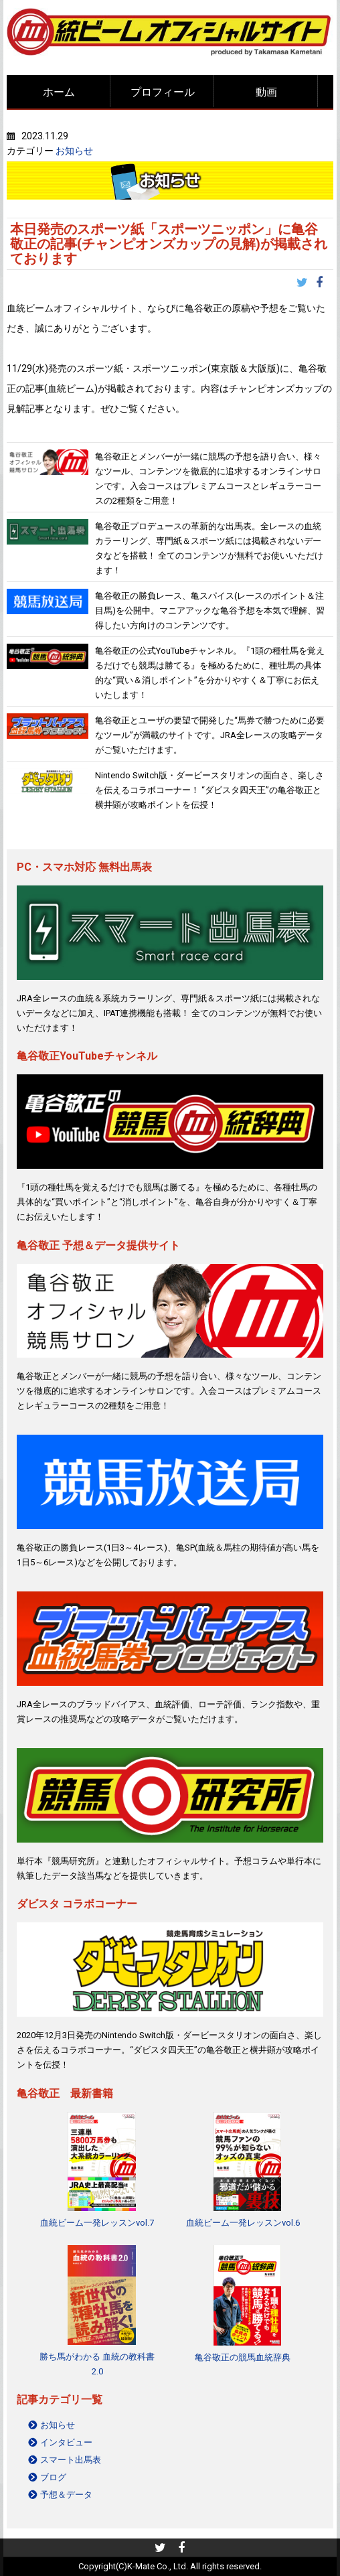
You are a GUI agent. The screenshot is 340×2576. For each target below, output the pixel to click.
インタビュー (66, 2442)
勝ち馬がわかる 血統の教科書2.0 (97, 2364)
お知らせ (74, 150)
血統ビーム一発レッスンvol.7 (97, 2223)
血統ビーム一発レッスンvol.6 (243, 2223)
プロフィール (163, 92)
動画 (266, 92)
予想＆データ (66, 2495)
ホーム (59, 92)
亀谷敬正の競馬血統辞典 (242, 2357)
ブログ (53, 2477)
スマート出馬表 (70, 2460)
